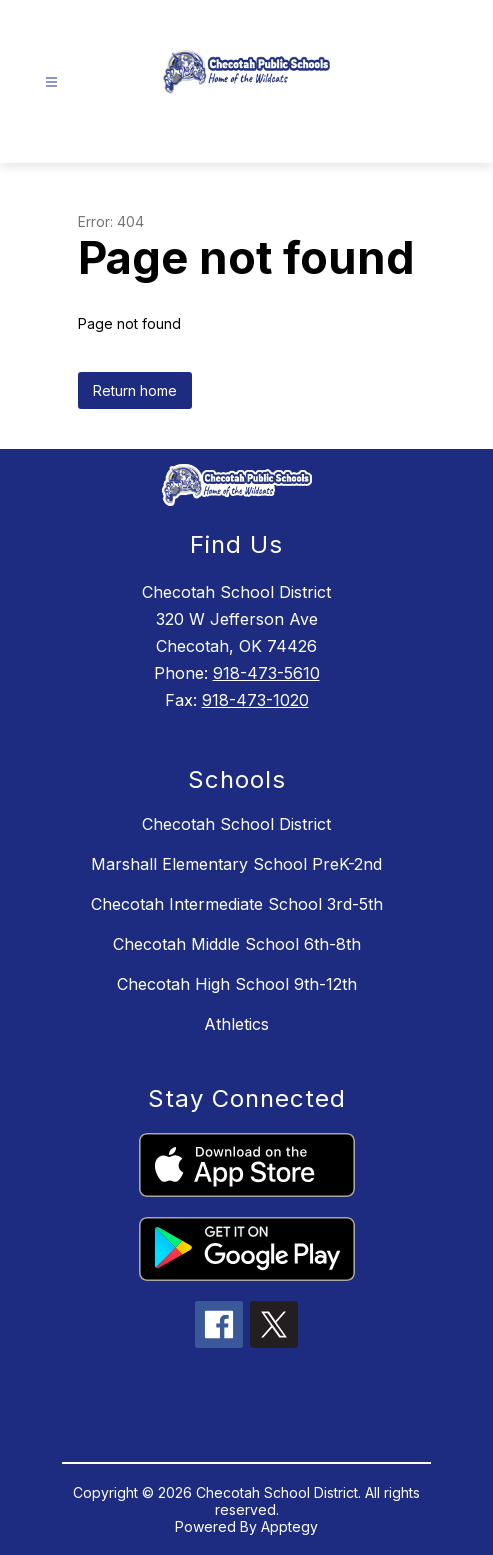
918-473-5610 (266, 673)
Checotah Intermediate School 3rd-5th (237, 904)
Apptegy (289, 1526)
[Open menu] (51, 82)
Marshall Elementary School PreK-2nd (236, 864)
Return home (135, 390)
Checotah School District (236, 824)
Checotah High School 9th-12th (237, 984)
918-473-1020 (255, 700)
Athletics (236, 1024)
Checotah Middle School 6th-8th (237, 944)
